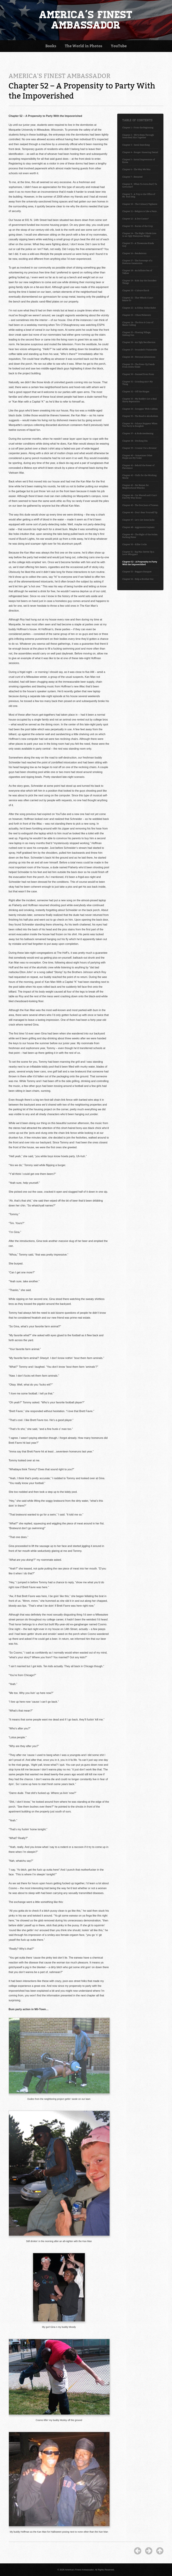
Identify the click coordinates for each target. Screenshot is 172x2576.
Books (50, 46)
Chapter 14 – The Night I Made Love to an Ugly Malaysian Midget (139, 234)
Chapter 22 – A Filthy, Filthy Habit (139, 308)
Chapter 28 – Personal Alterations (138, 357)
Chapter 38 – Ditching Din (135, 441)
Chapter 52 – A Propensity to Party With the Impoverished (139, 563)
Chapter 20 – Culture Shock (135, 290)
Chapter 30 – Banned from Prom (138, 374)
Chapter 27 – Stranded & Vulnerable (139, 350)
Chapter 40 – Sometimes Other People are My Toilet (137, 456)
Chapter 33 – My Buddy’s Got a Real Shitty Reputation (139, 400)
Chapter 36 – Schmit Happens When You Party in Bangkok (139, 424)
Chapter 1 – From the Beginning (137, 127)
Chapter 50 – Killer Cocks (134, 544)
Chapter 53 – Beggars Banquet (137, 572)
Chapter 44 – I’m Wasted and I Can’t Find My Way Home (139, 496)
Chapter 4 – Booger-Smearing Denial (140, 152)
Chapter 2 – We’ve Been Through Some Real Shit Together (138, 136)
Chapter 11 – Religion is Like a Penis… (140, 211)
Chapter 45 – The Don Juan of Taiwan (140, 505)
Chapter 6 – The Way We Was (136, 169)
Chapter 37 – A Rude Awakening (137, 433)
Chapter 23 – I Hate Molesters (136, 315)
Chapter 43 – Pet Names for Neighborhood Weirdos (135, 486)
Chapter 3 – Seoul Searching (136, 145)
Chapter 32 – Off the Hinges (135, 391)
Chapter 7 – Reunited (132, 177)
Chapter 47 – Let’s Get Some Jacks (138, 520)
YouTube (119, 46)
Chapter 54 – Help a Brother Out (138, 579)
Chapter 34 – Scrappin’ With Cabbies (140, 409)
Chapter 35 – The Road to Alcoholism (140, 416)
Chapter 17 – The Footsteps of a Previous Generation (137, 261)
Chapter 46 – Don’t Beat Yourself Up (139, 512)
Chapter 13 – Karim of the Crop (137, 226)
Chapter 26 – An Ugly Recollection (138, 342)
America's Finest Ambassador (86, 20)
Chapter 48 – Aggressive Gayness (138, 527)
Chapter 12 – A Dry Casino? (135, 219)
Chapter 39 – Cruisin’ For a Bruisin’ (139, 448)
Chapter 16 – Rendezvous (134, 253)
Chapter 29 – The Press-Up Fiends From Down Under (138, 365)
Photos (83, 46)
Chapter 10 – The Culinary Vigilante (139, 204)
